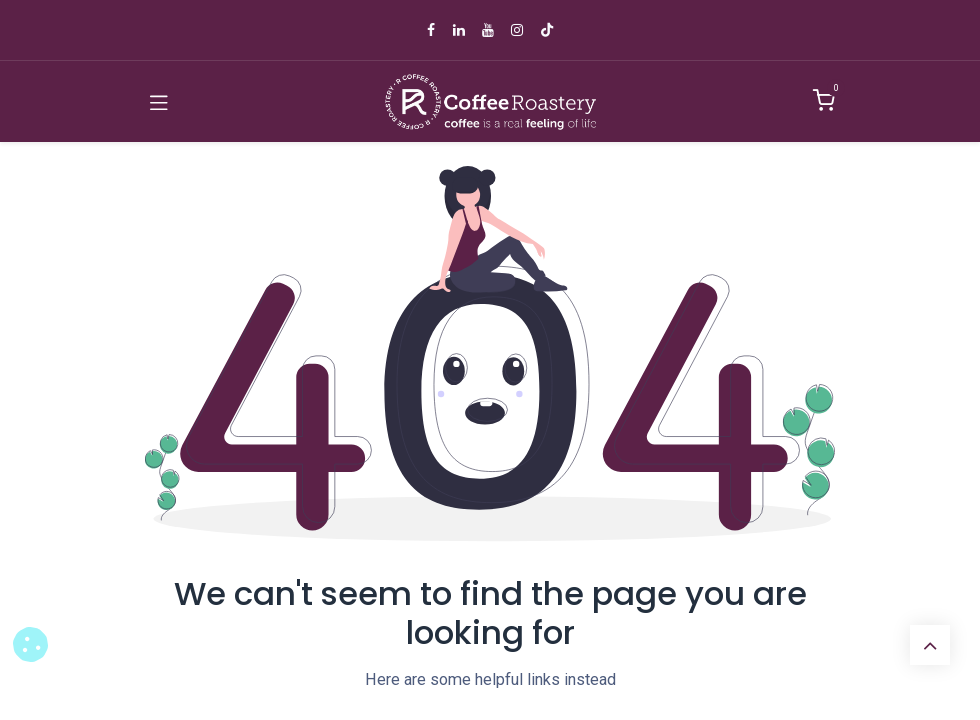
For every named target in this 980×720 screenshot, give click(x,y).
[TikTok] (547, 30)
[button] (30, 644)
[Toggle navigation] (159, 102)
